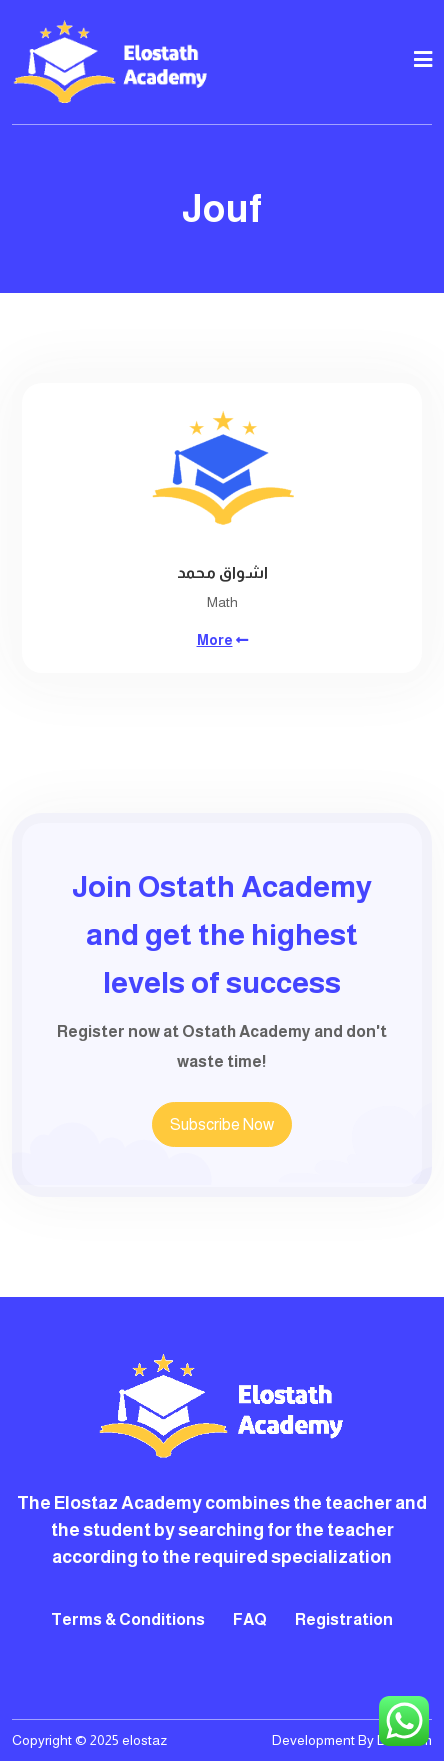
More (215, 640)
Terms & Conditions (128, 1619)
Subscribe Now (222, 1124)
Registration (344, 1619)
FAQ (250, 1619)
